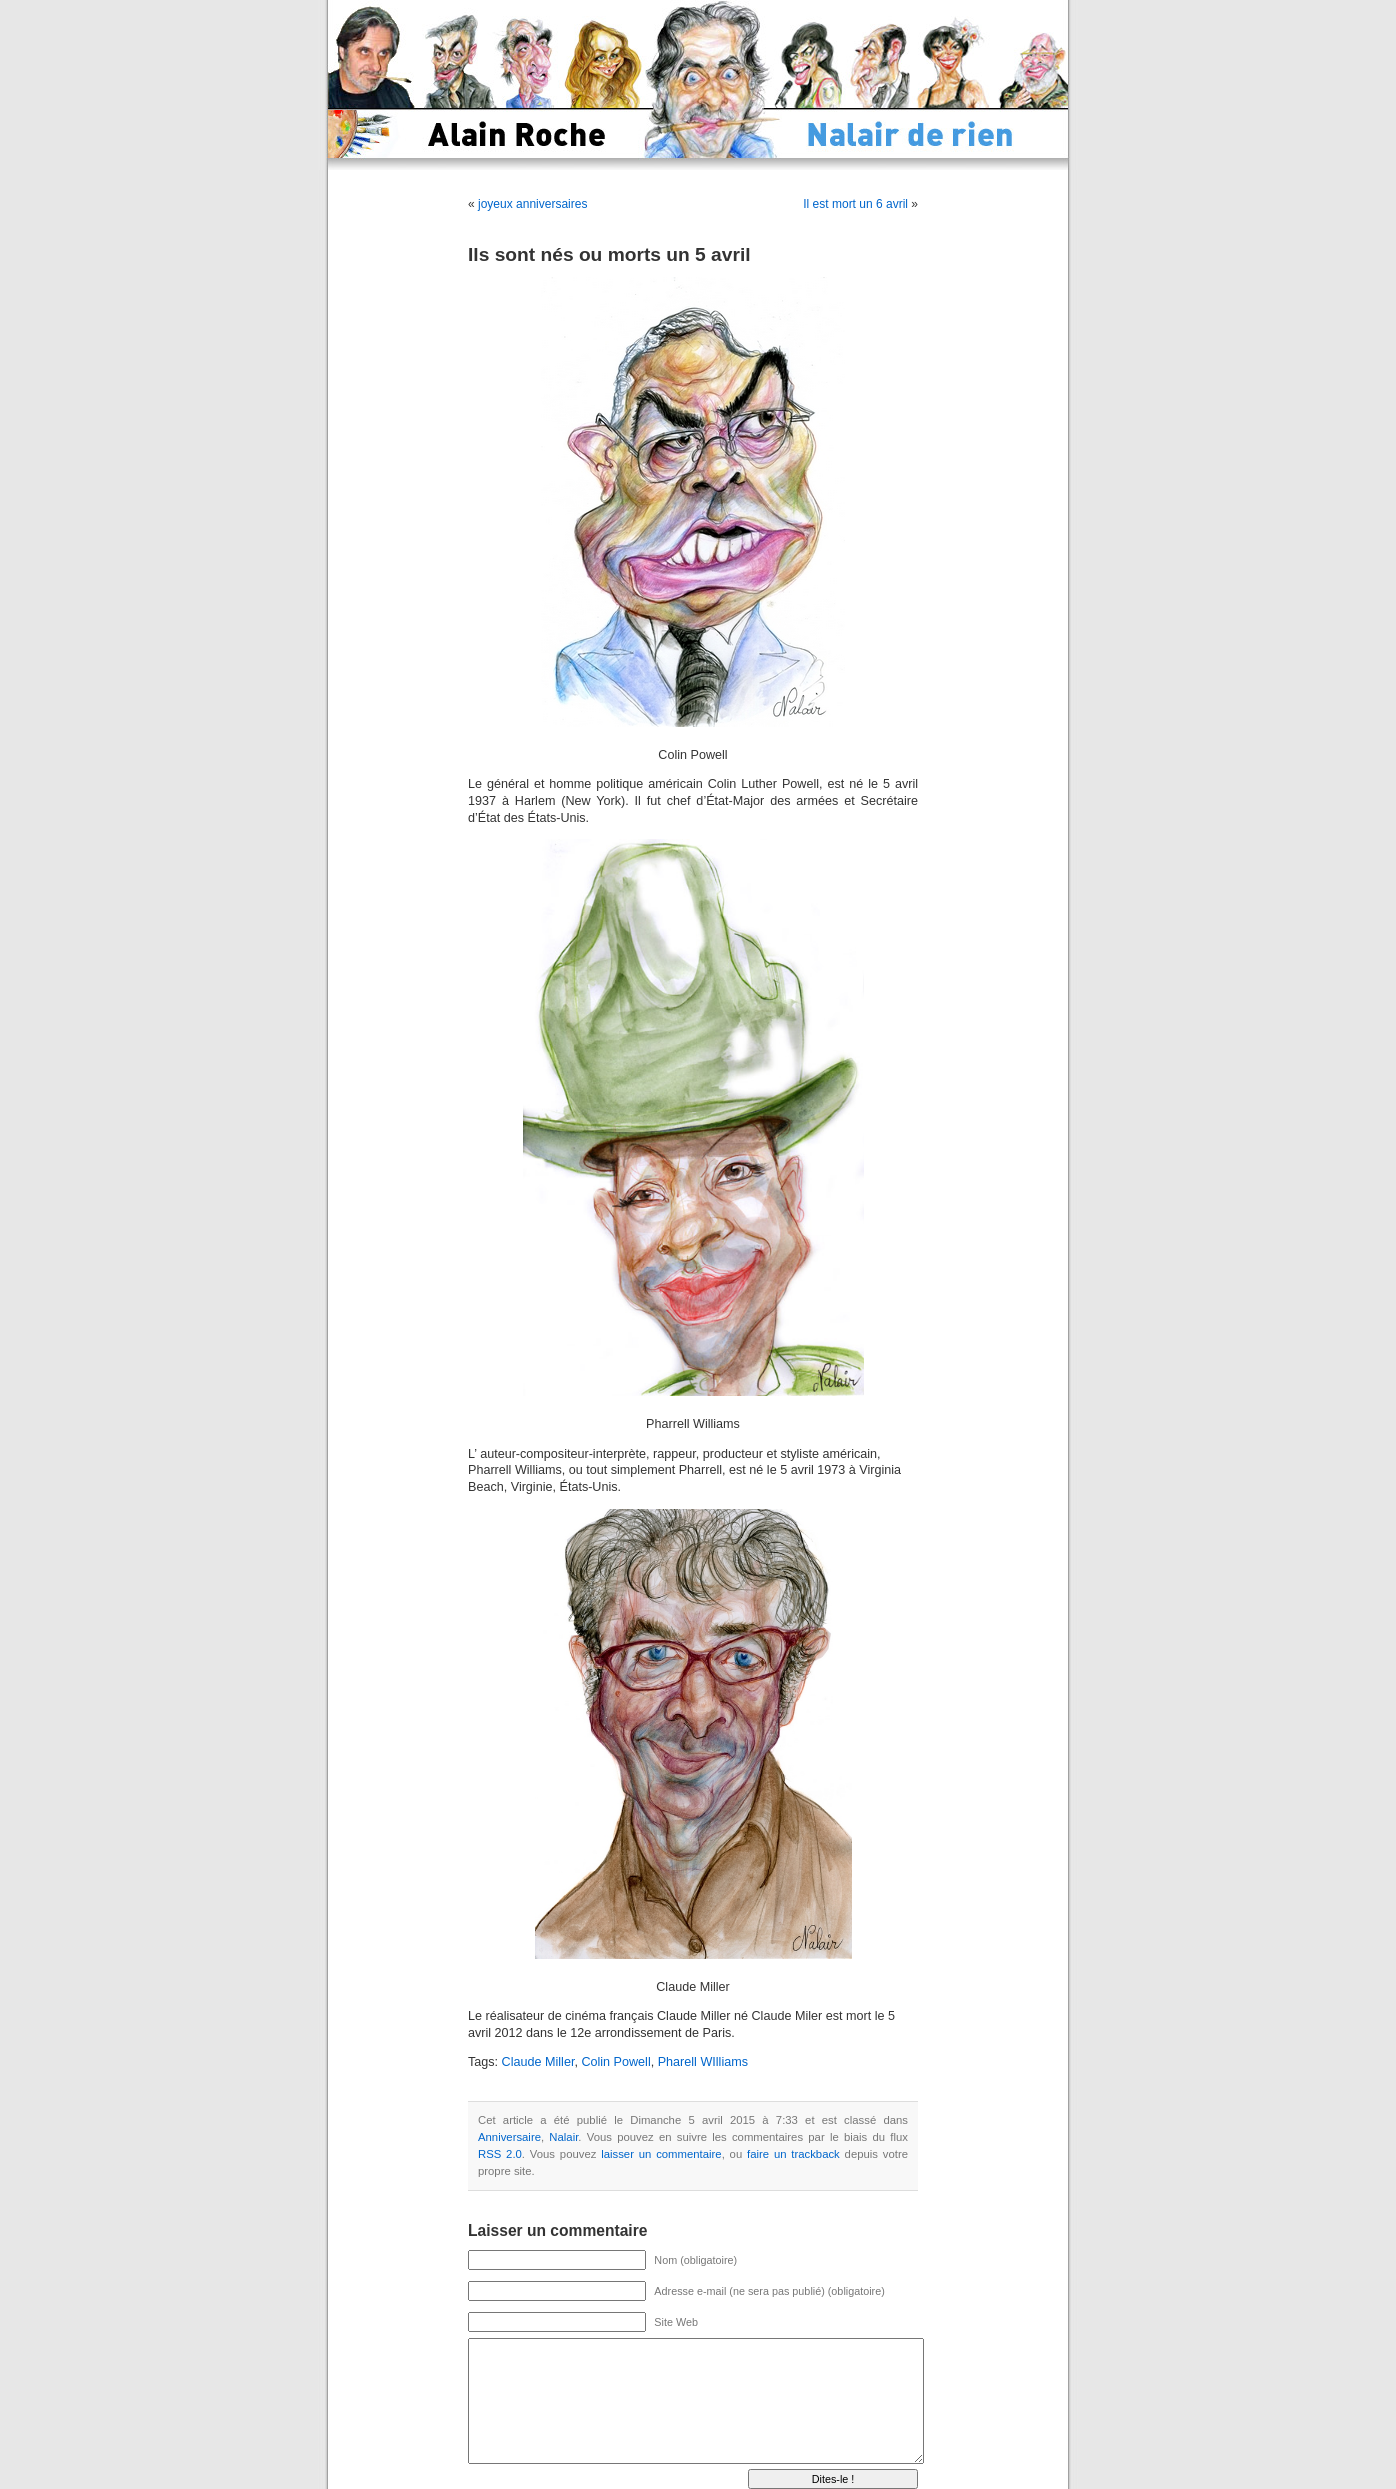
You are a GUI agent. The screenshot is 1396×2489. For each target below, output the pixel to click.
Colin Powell (615, 2062)
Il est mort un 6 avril (855, 204)
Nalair (563, 2137)
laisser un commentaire (661, 2154)
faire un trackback (793, 2154)
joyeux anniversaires (532, 204)
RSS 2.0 (500, 2154)
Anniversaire (509, 2137)
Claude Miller (538, 2062)
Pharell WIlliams (703, 2062)
